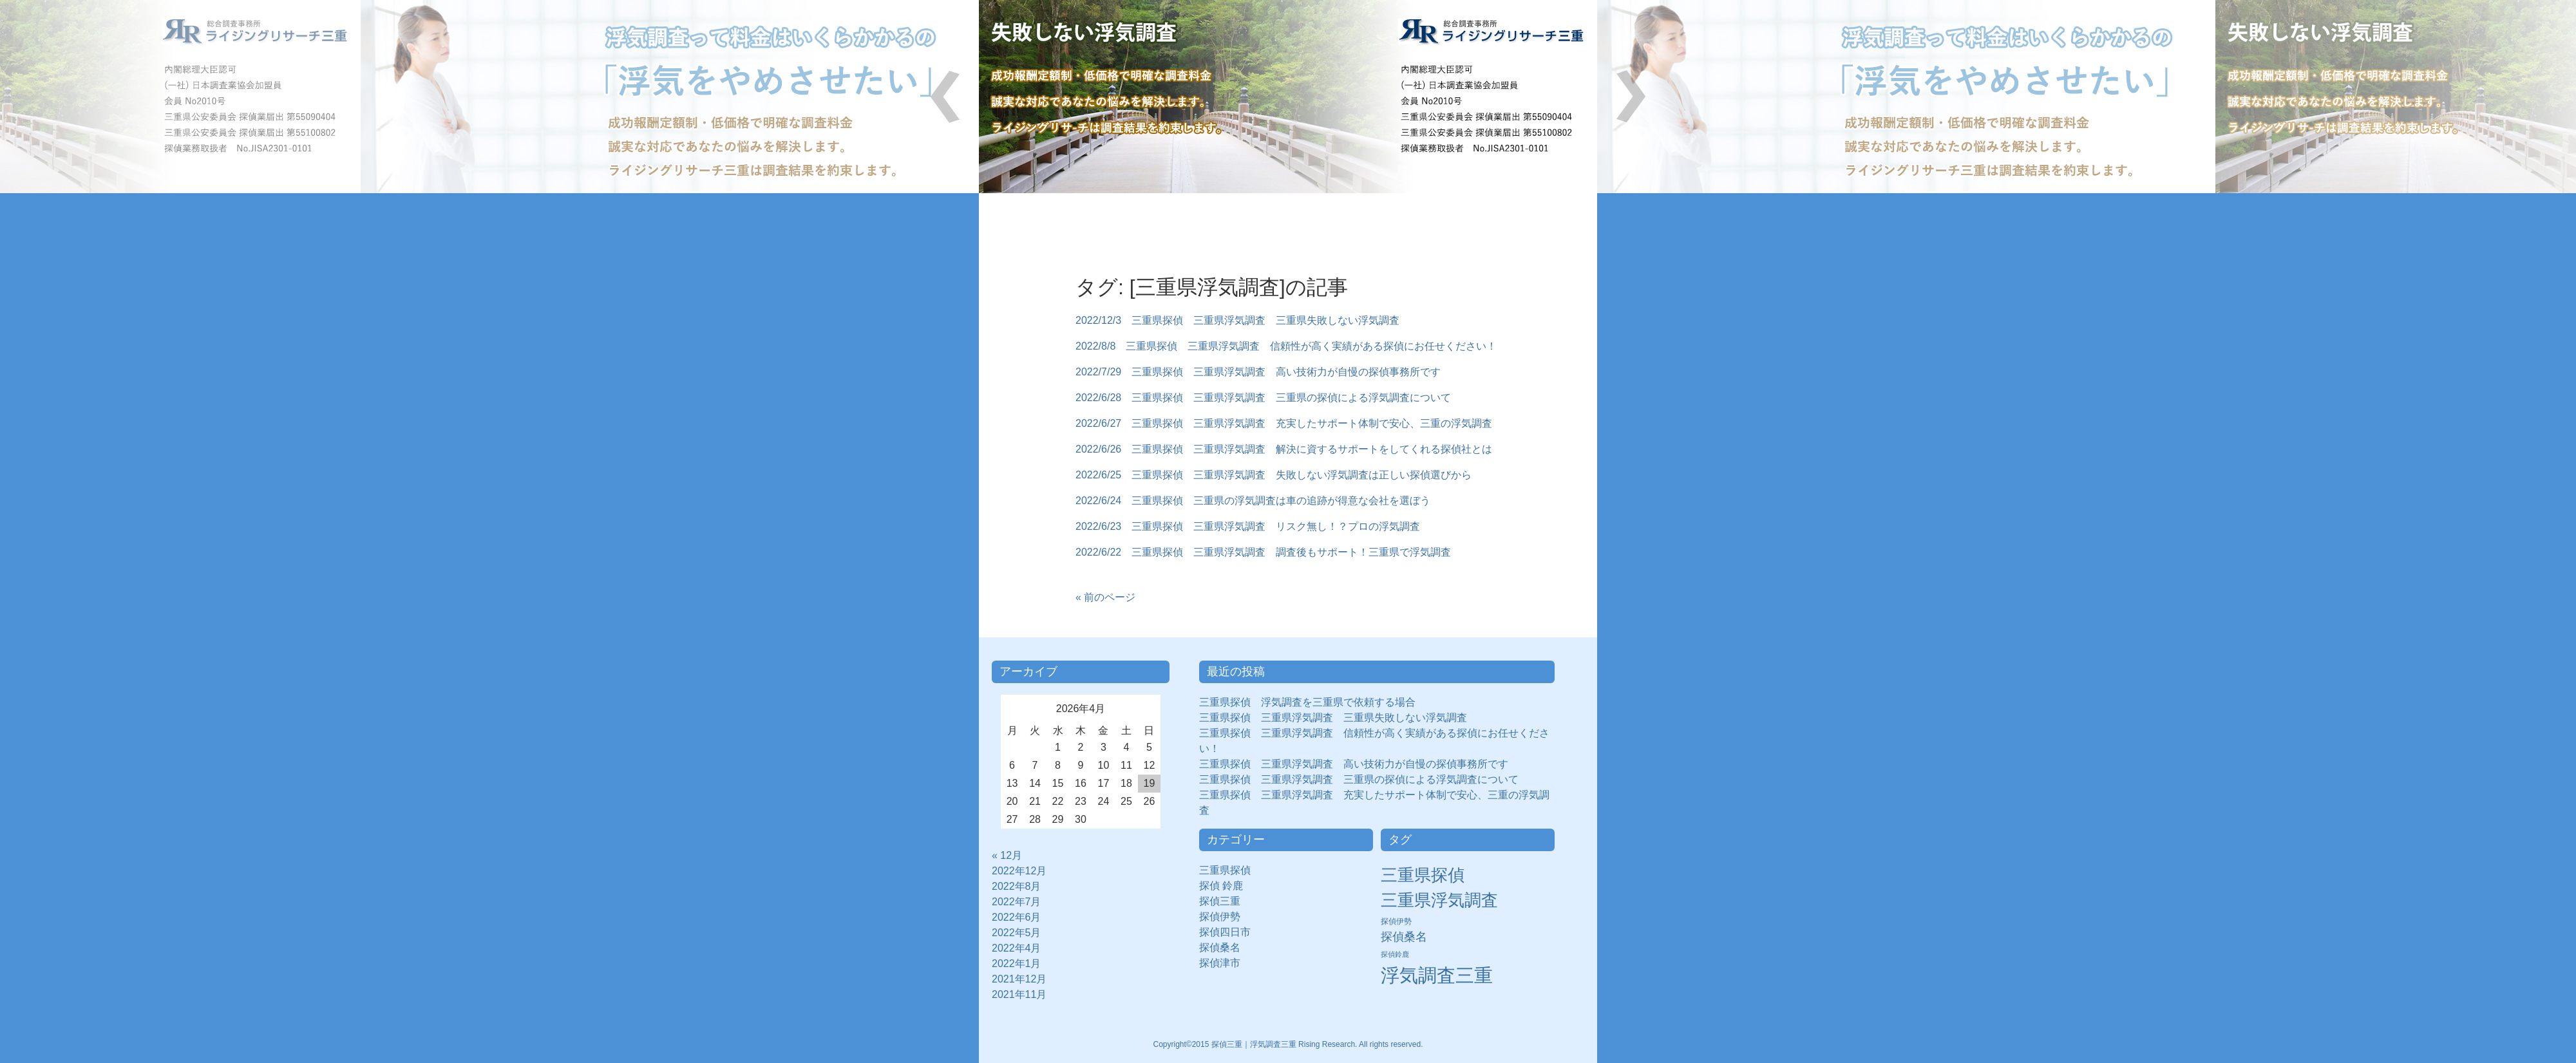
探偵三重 (1219, 901)
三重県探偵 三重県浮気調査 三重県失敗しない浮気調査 (1333, 717)
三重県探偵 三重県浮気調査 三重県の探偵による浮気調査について (1359, 779)
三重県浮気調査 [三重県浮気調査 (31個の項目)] (1439, 900)
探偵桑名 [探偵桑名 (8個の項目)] (1404, 936)
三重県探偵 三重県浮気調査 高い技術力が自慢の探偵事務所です (1353, 763)
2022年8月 (1016, 886)
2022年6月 (1016, 917)
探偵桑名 (1225, 947)
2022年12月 (1019, 870)
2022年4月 (1016, 948)
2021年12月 (1019, 979)
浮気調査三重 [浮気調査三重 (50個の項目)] (1437, 975)
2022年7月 (1016, 901)
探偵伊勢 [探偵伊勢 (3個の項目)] (1396, 921)
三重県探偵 (1230, 870)
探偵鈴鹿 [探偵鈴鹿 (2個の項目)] (1395, 954)
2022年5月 (1016, 932)
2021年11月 (1019, 994)
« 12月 (1007, 855)
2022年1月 (1016, 963)
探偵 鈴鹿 (1226, 885)
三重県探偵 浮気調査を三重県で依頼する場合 (1307, 702)
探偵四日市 (1230, 932)
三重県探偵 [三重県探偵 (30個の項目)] (1422, 875)
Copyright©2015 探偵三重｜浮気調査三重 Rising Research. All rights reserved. (1288, 1044)
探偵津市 (1225, 962)
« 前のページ (1105, 597)
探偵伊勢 (1225, 916)
